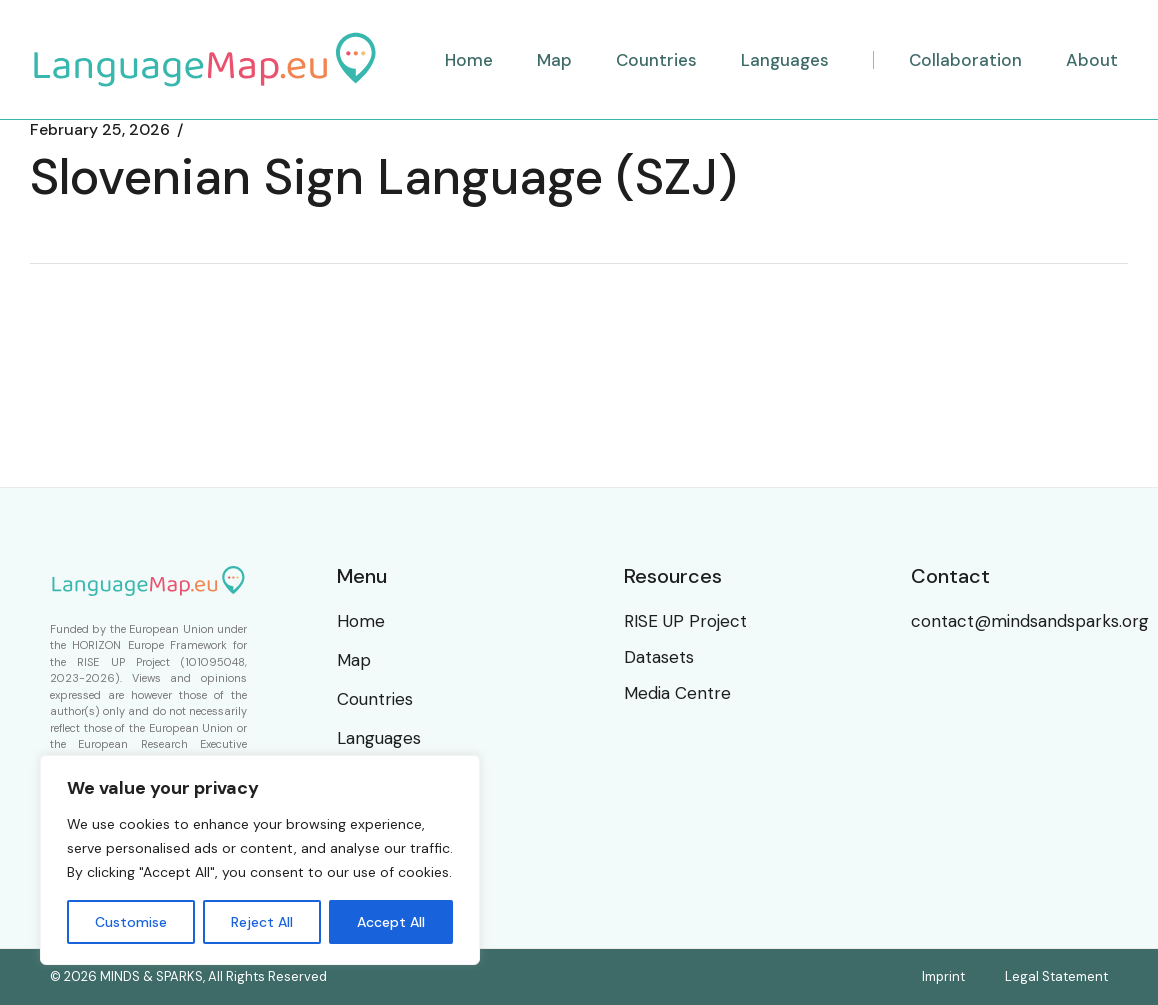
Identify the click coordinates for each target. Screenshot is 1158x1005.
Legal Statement (1056, 976)
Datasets (659, 657)
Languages (379, 738)
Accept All (391, 922)
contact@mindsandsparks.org (1030, 621)
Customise (131, 922)
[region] (260, 860)
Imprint (943, 976)
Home (361, 621)
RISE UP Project (123, 662)
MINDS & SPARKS (151, 976)
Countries (375, 699)
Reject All (262, 922)
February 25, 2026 (100, 130)
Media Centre (677, 693)
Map (354, 660)
